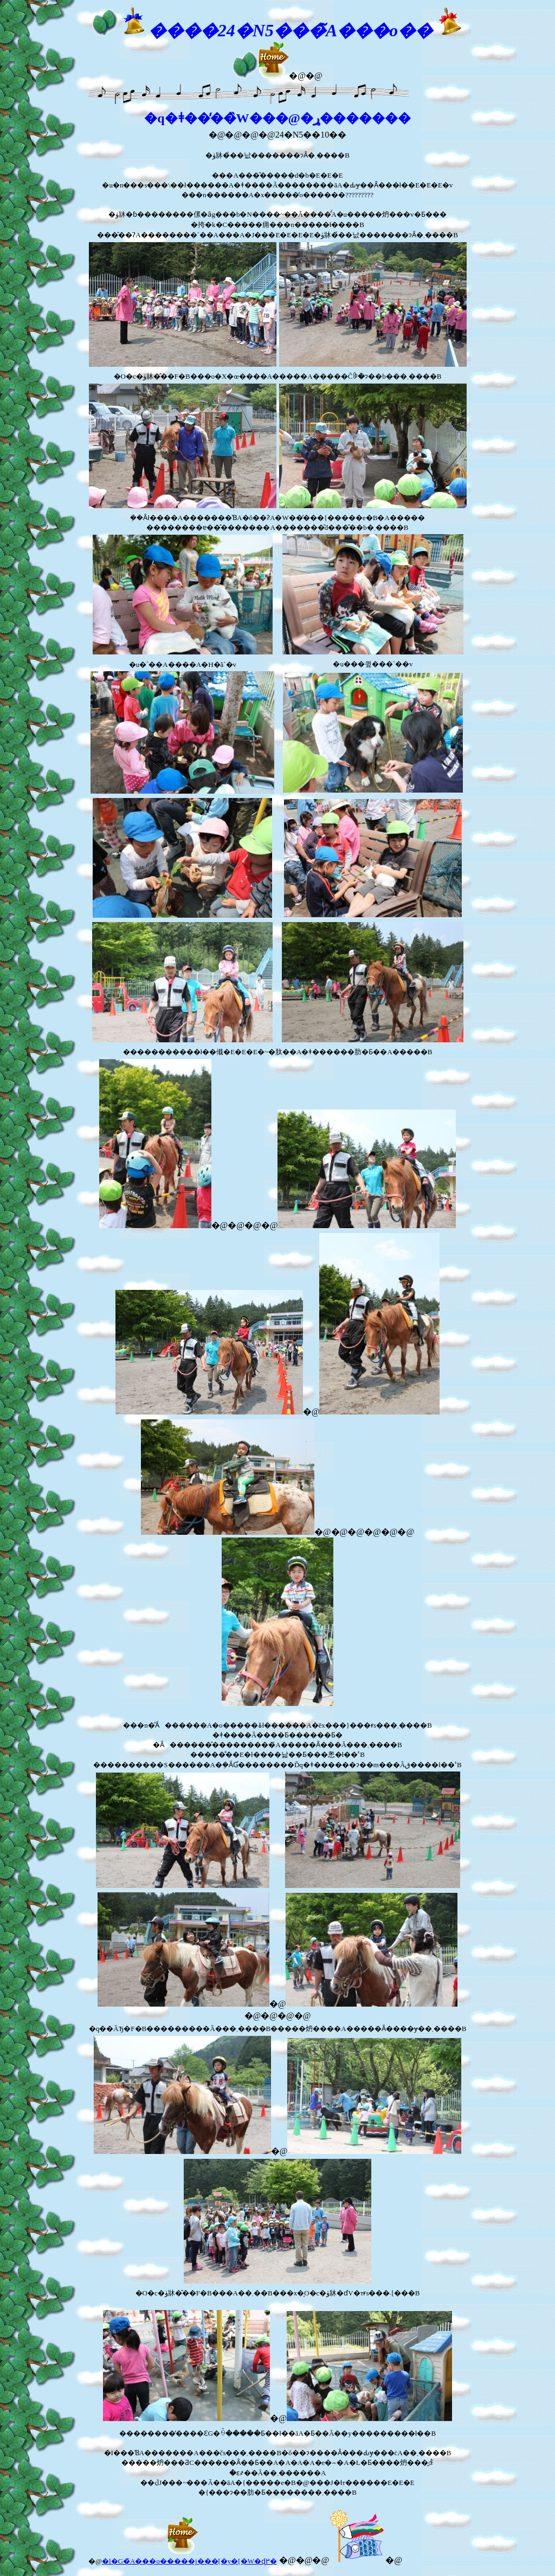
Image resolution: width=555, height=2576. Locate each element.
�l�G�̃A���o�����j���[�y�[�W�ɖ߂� (189, 2561)
